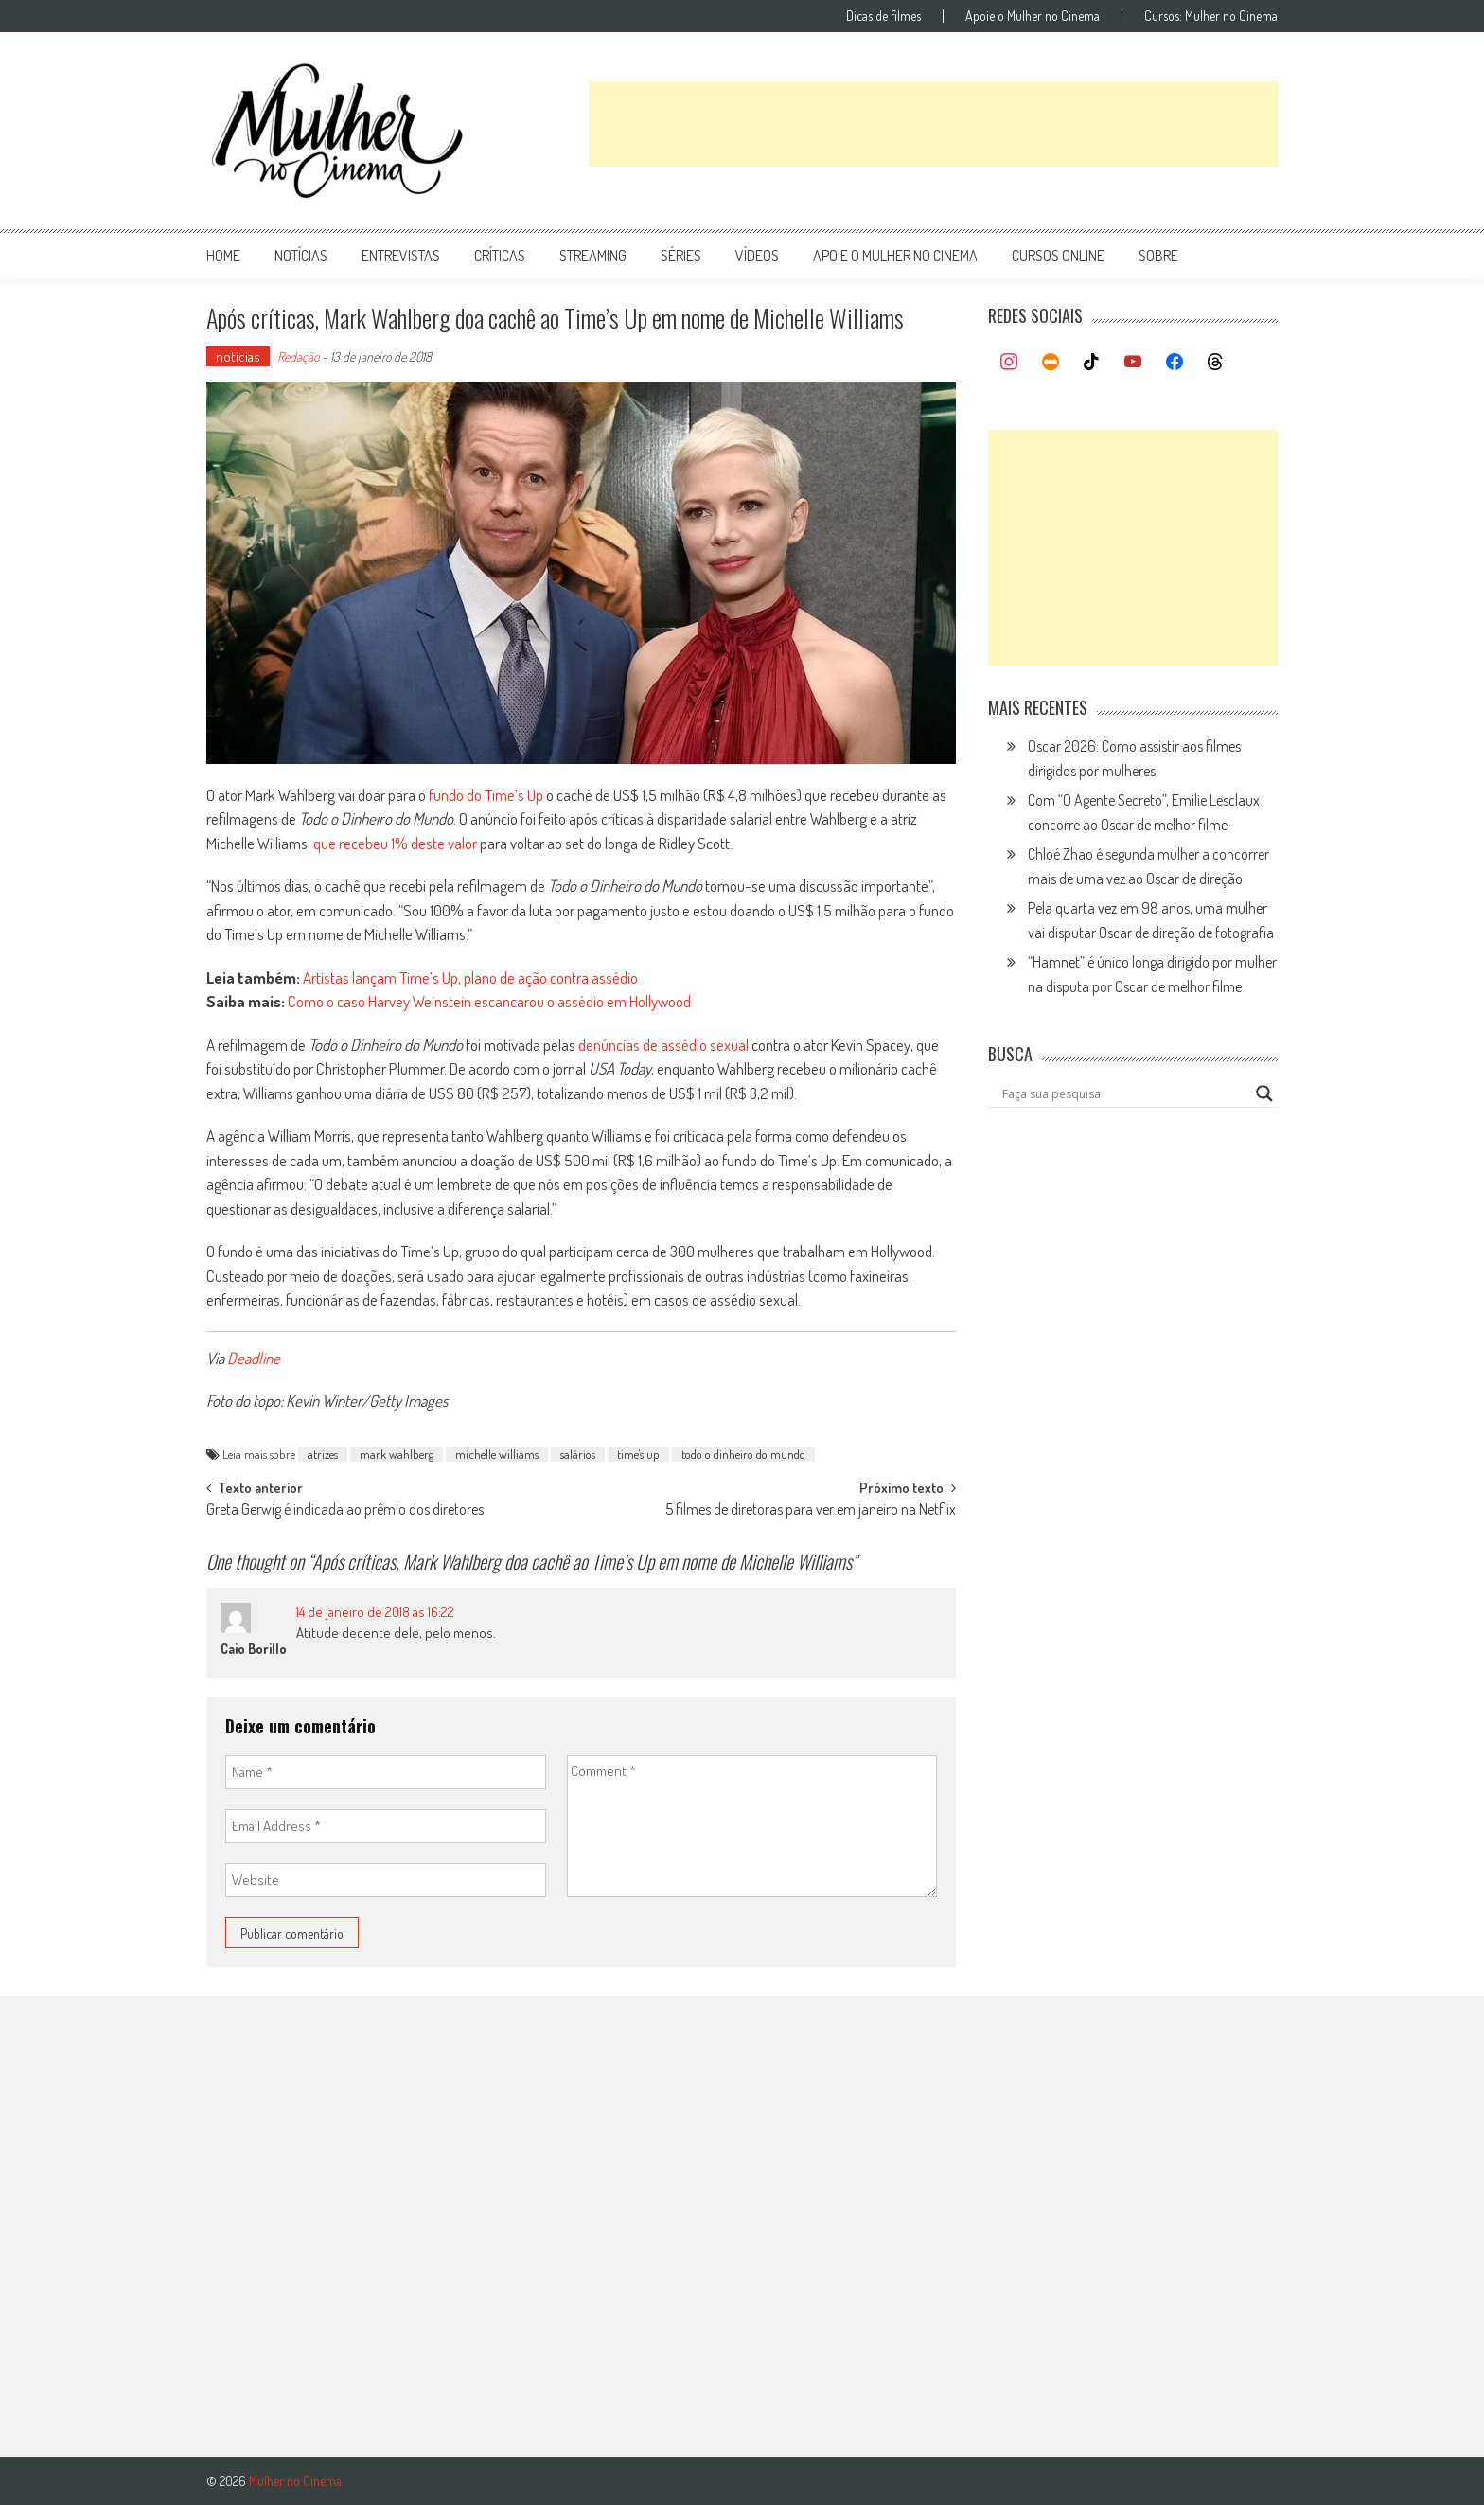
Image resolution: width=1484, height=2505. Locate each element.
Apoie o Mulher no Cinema (1032, 16)
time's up (638, 1454)
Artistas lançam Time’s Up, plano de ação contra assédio (470, 977)
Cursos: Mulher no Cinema (1211, 16)
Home (223, 255)
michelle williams (497, 1454)
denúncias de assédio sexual (663, 1045)
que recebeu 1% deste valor (395, 843)
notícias (300, 255)
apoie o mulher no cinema (895, 255)
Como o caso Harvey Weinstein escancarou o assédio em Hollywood (489, 1001)
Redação (298, 356)
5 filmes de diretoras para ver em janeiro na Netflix (810, 1511)
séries (681, 255)
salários (577, 1454)
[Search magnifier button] (1264, 1093)
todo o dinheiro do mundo (743, 1454)
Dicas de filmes (883, 16)
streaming (593, 255)
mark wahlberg (396, 1454)
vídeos (757, 255)
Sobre (1158, 255)
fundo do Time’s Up (486, 795)
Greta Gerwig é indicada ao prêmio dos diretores (345, 1511)
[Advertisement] (933, 124)
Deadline (253, 1358)
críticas (499, 255)
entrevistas (401, 255)
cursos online (1058, 255)
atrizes (323, 1454)
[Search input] (1124, 1093)
